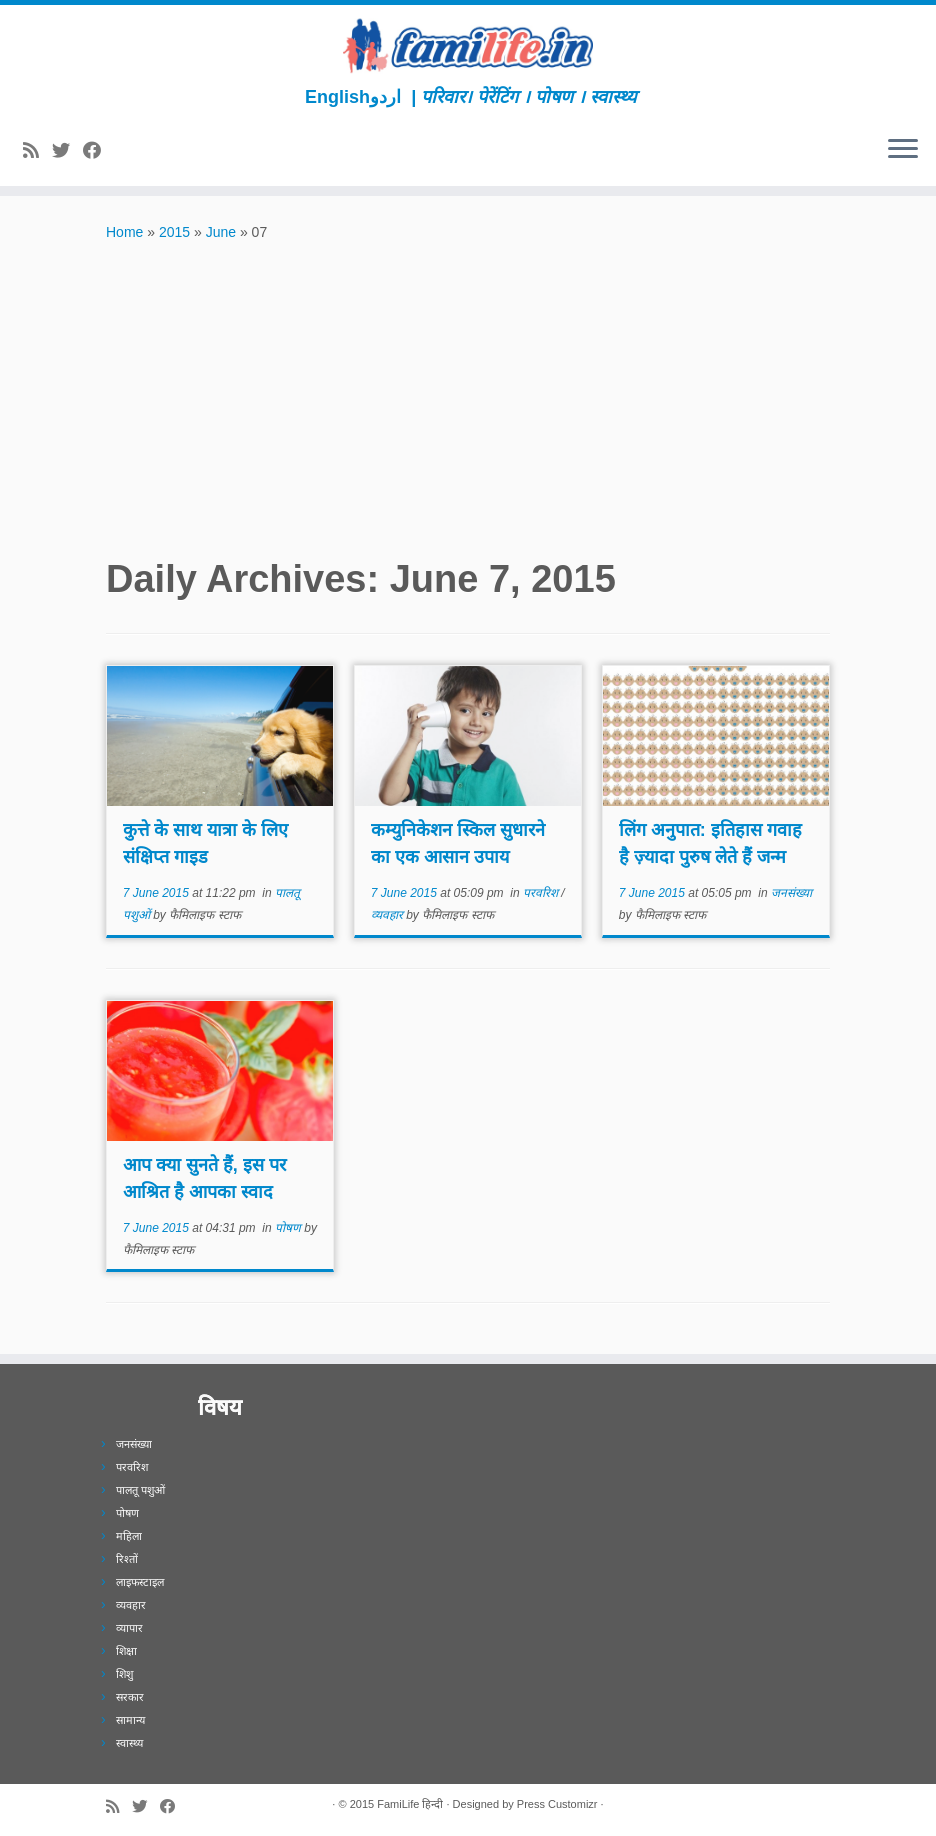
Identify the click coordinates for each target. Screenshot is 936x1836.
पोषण (289, 1228)
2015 (174, 232)
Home (124, 232)
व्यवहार (388, 915)
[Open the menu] (903, 150)
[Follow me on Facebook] (98, 151)
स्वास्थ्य (129, 1743)
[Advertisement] (468, 394)
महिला (129, 1536)
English (337, 97)
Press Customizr (557, 1804)
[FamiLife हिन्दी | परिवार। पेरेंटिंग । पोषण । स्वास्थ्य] (468, 45)
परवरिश (542, 893)
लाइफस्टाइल (140, 1582)
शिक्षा (126, 1651)
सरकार (130, 1697)
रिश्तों (127, 1559)
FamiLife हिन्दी (410, 1804)
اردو (385, 97)
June (221, 232)
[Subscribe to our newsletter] (120, 151)
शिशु (124, 1674)
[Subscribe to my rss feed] (37, 151)
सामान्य (130, 1720)
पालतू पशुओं (140, 1490)
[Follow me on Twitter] (67, 151)
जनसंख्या (791, 893)
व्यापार (129, 1628)
